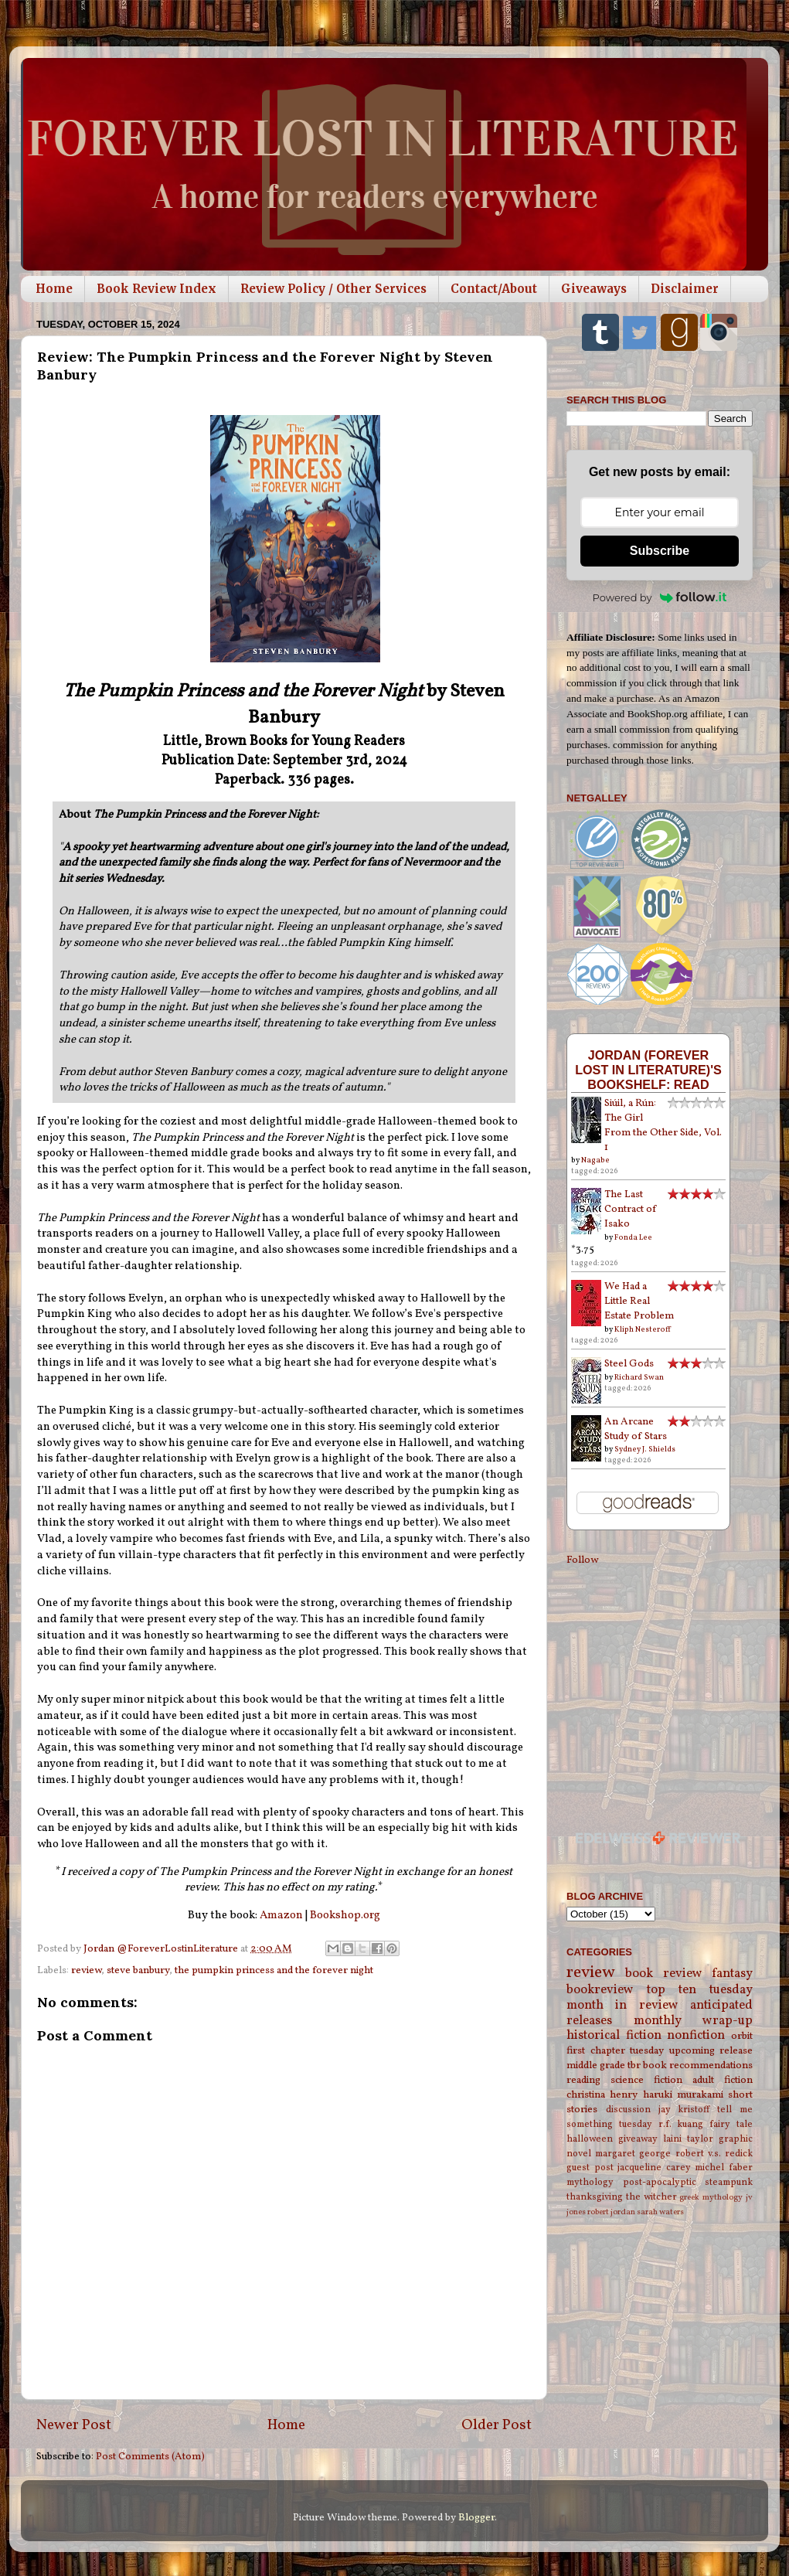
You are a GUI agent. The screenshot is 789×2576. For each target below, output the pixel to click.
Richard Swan (639, 1377)
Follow (582, 1560)
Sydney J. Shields (644, 1449)
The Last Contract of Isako (630, 1209)
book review (663, 1973)
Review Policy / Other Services (333, 288)
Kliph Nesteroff (642, 1329)
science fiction (646, 2080)
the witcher (651, 2196)
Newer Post (73, 2425)
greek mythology (711, 2197)
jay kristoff (684, 2109)
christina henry (602, 2095)
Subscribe (659, 550)
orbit (742, 2036)
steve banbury (138, 1970)
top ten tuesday (700, 1990)
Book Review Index (156, 288)
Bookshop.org (345, 1915)
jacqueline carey (654, 2167)
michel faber (724, 2167)
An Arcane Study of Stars (635, 1429)
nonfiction (696, 2035)
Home (54, 288)
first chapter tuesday (615, 2050)
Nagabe (595, 1160)
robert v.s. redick (714, 2153)
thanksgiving (594, 2196)
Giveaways (594, 288)
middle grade (595, 2065)
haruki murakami (683, 2095)
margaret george (633, 2153)
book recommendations (698, 2065)
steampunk (729, 2182)
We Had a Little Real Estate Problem (639, 1301)
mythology (590, 2182)
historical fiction (613, 2035)
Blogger (476, 2517)
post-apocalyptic (659, 2182)
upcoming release (711, 2050)
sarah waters (660, 2212)
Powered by (660, 597)
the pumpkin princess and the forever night (274, 1970)
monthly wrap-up (693, 2021)
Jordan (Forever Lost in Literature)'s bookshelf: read (648, 1069)
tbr (634, 2065)
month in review (622, 2005)
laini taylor (688, 2139)
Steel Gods (629, 1363)
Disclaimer (685, 288)
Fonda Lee (633, 1237)
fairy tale (731, 2124)
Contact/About (494, 288)
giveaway (638, 2139)
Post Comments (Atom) (150, 2456)
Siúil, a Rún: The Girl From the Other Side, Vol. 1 (663, 1125)
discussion (628, 2109)
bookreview (600, 1990)
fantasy (732, 1973)
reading (583, 2080)
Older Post (496, 2425)
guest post (590, 2167)
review (86, 1970)
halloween (589, 2139)
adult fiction (722, 2080)
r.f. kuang (681, 2124)
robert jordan (611, 2212)
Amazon (281, 1915)
